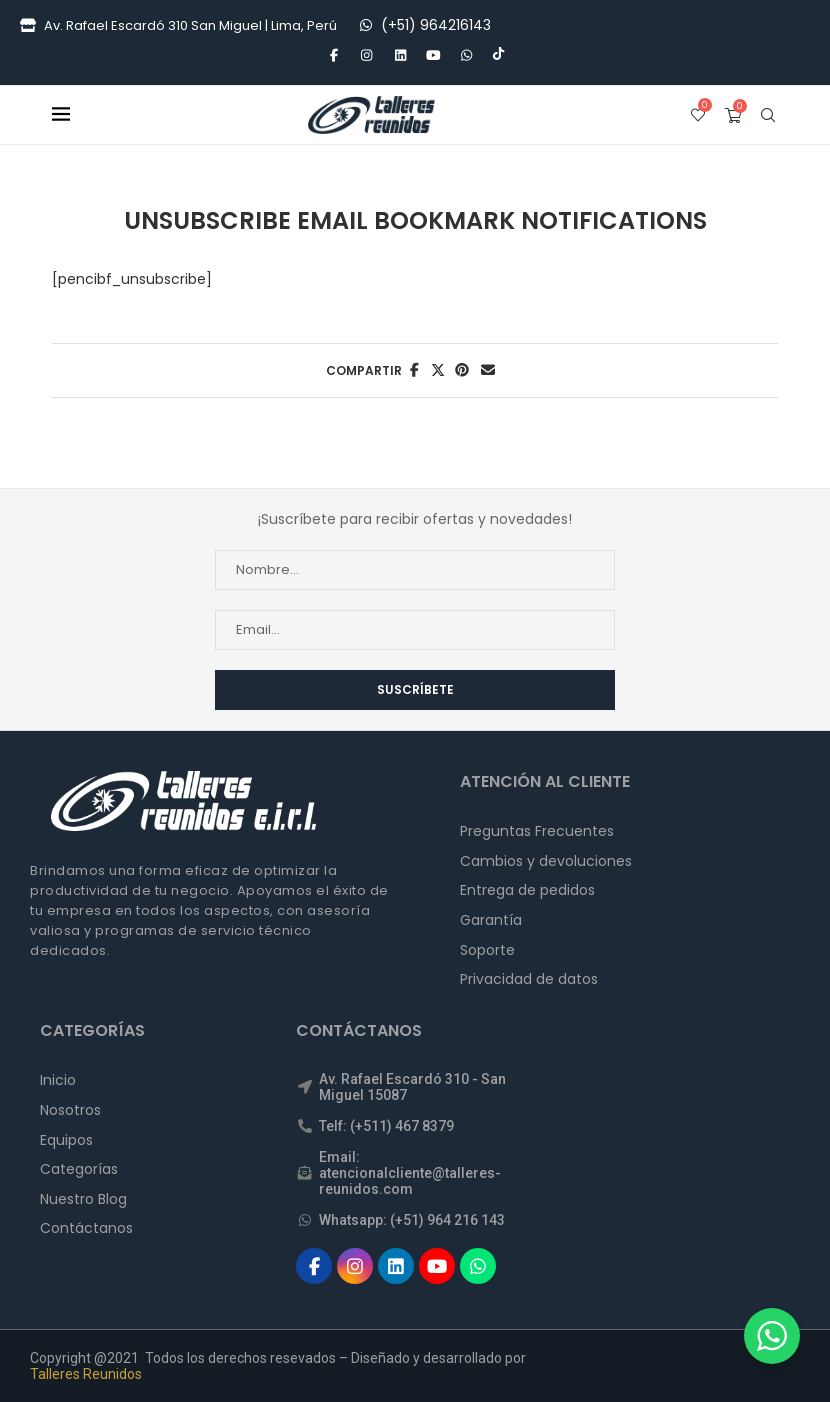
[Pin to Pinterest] (462, 370)
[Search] (768, 115)
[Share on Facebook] (415, 370)
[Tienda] (28, 26)
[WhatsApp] (366, 25)
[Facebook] (333, 56)
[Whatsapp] (466, 56)
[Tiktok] (498, 56)
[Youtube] (433, 56)
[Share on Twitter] (438, 370)
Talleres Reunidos (86, 1374)
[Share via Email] (488, 370)
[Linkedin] (400, 56)
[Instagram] (367, 56)
